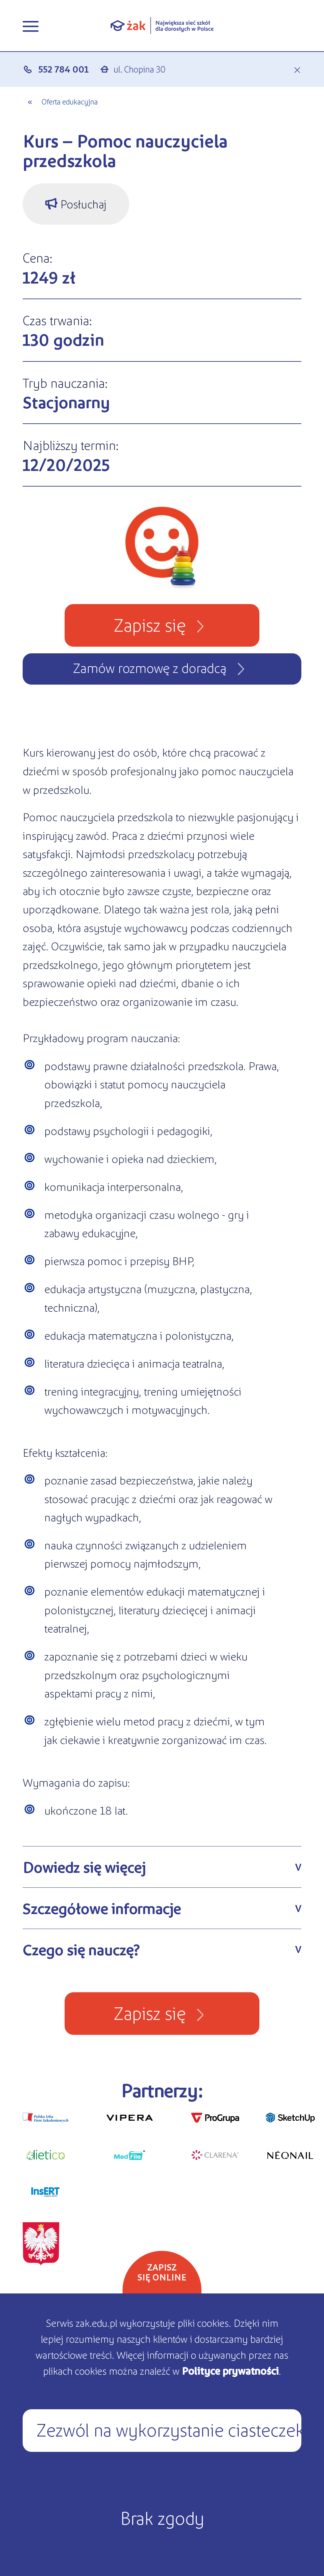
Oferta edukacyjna (70, 101)
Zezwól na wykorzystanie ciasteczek (168, 2429)
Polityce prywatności (230, 2370)
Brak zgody (162, 2517)
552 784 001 (62, 69)
